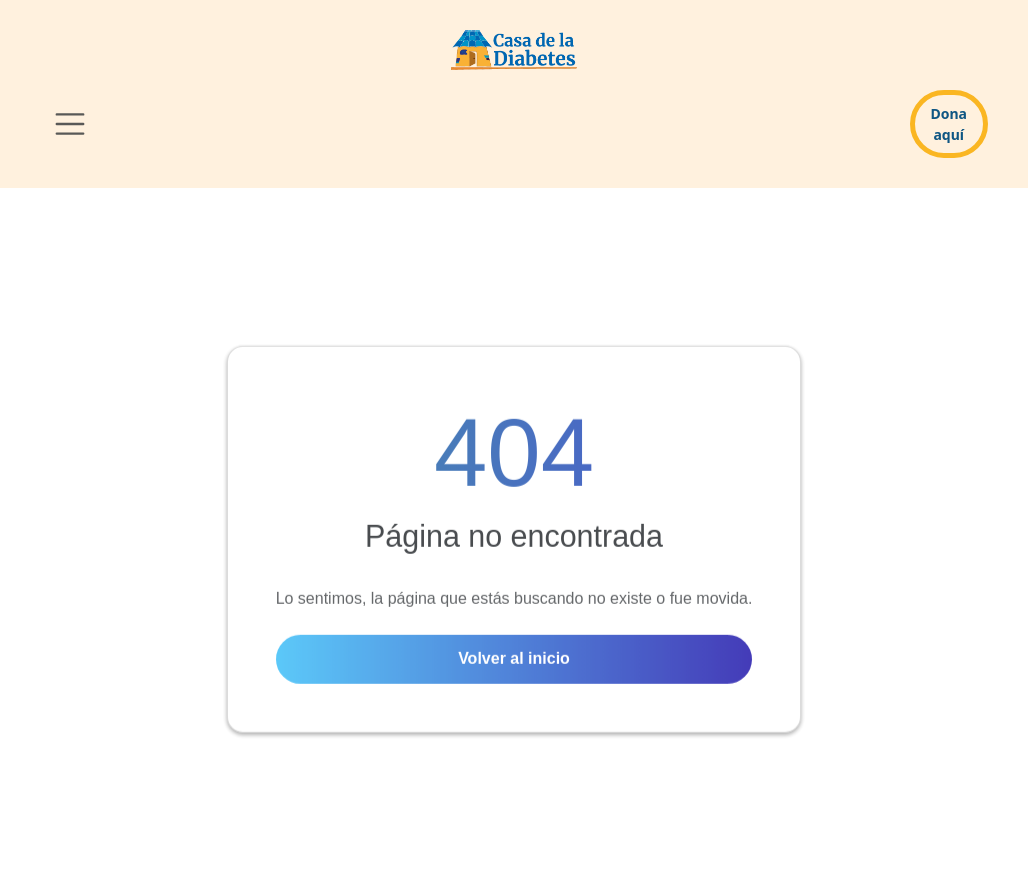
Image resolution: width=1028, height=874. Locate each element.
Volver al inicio (514, 659)
